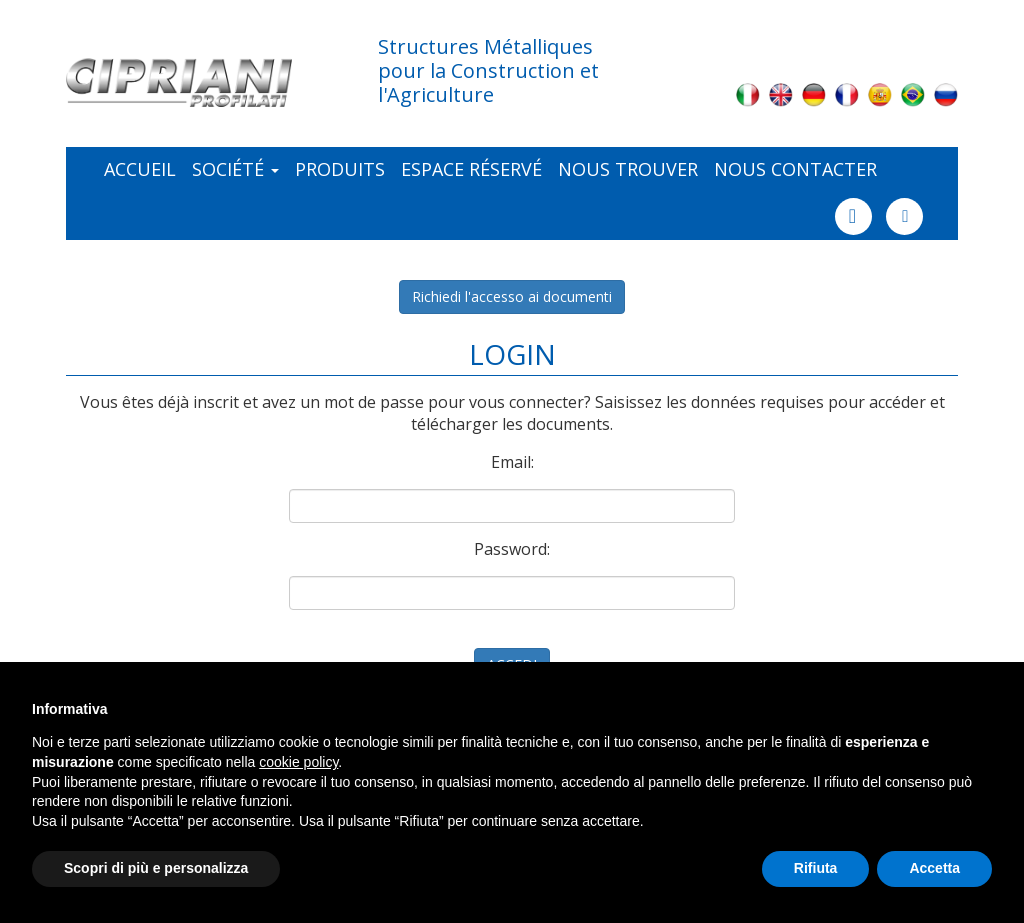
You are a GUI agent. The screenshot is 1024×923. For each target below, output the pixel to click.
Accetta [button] (934, 868)
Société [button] (235, 169)
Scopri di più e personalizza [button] (156, 868)
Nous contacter (795, 169)
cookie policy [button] (298, 762)
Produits (340, 169)
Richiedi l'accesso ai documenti (512, 296)
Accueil (140, 169)
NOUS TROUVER (628, 169)
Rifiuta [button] (816, 868)
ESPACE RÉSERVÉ (471, 169)
